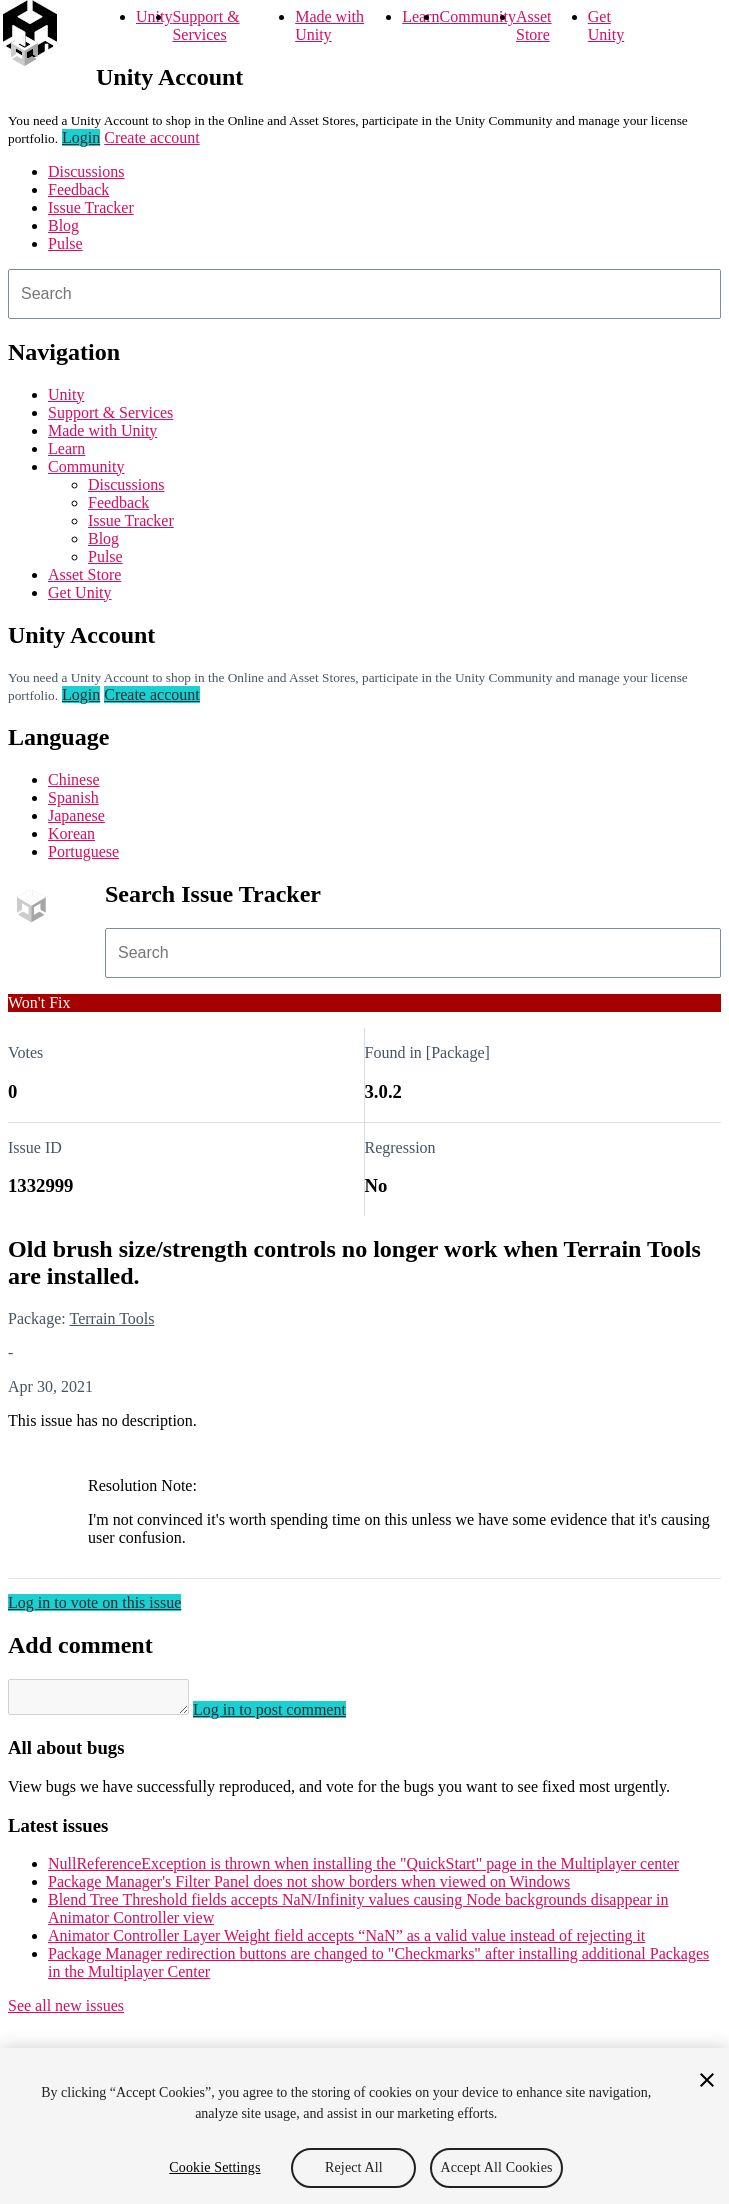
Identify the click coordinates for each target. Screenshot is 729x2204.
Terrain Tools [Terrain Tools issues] (111, 1318)
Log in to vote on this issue (94, 1602)
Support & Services (205, 25)
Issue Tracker (91, 207)
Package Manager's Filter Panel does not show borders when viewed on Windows (309, 1887)
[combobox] (364, 294)
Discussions (86, 171)
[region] (364, 2126)
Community (478, 16)
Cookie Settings (214, 2167)
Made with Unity (329, 25)
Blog (63, 225)
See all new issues (66, 2011)
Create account (152, 137)
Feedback (78, 189)
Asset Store (534, 25)
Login (81, 137)
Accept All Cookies (496, 2167)
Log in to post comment (289, 1715)
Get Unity (606, 25)
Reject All (354, 2167)
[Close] (707, 2080)
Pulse (65, 243)
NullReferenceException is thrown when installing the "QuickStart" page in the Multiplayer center (363, 1869)
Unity (154, 16)
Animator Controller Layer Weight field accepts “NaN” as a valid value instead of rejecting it (346, 1941)
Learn (420, 16)
